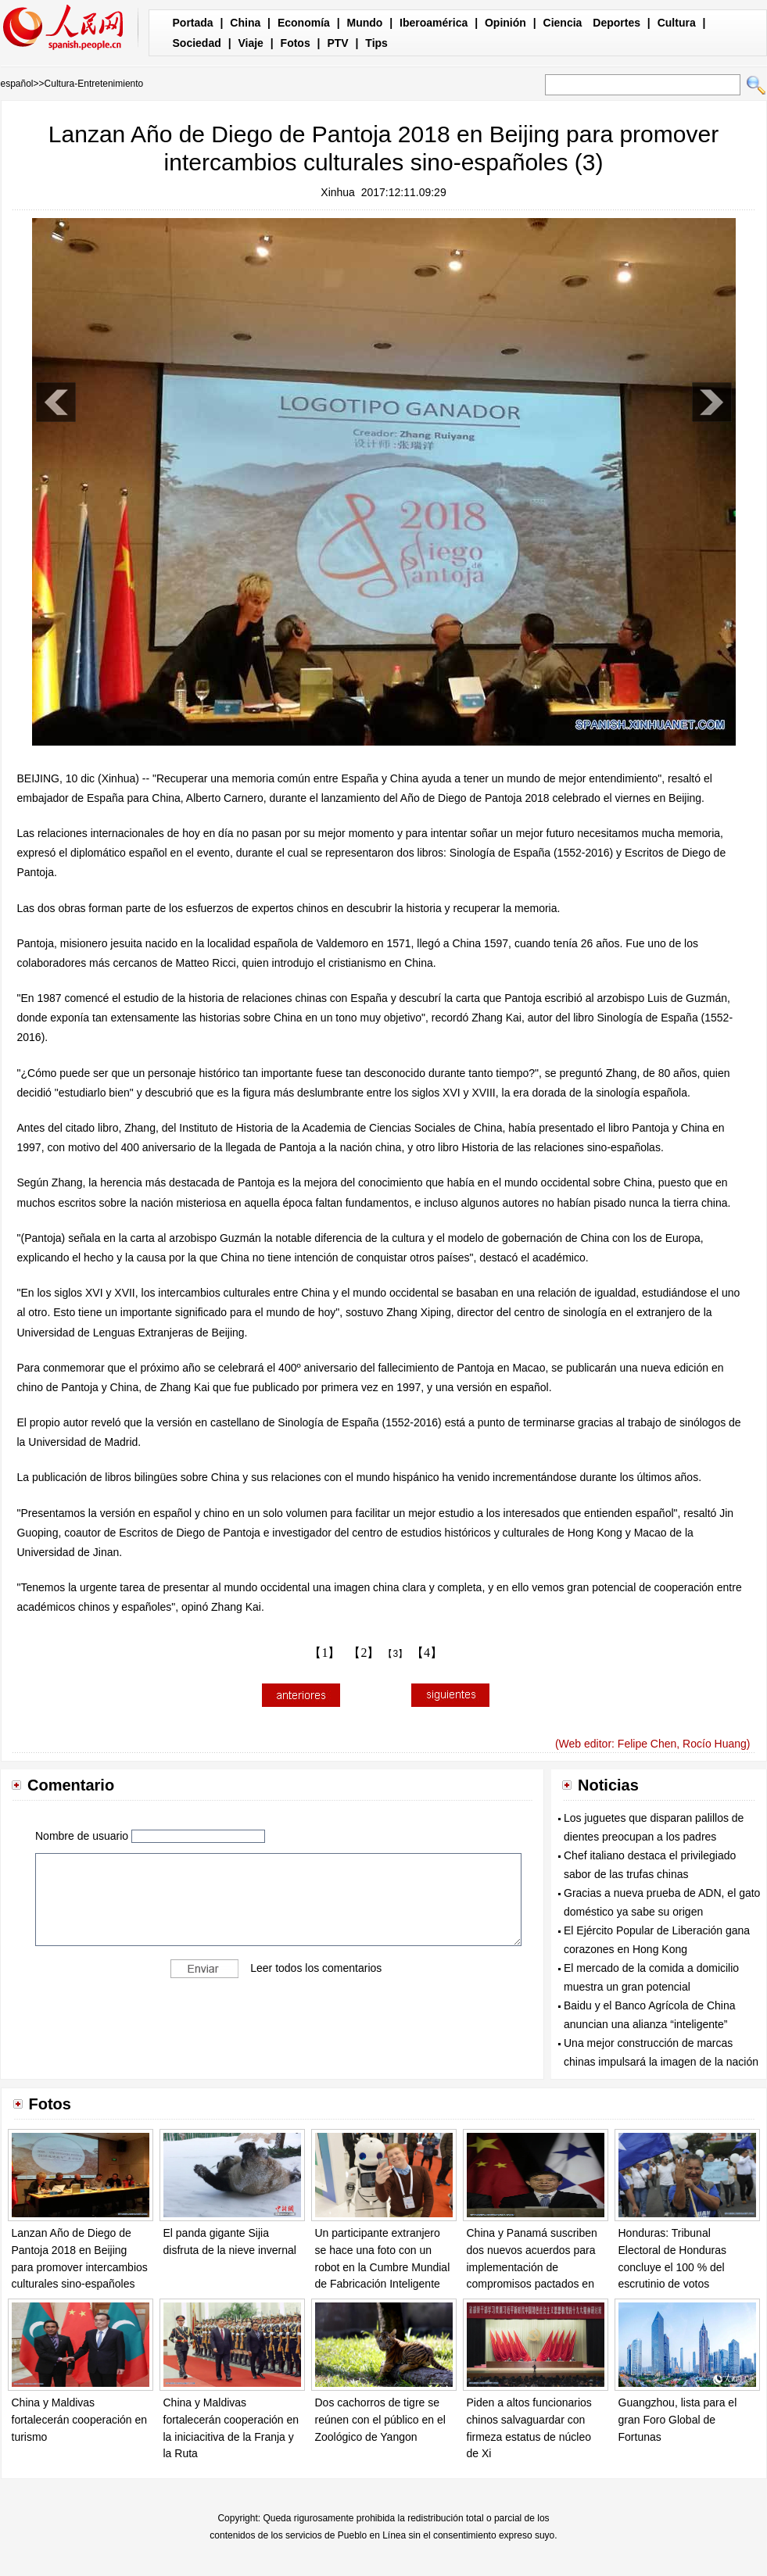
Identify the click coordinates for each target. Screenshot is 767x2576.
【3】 (395, 1653)
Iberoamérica (434, 22)
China (245, 22)
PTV (337, 43)
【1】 (324, 1652)
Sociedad (197, 43)
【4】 (427, 1652)
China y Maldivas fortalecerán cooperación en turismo (80, 2419)
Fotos (295, 43)
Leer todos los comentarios (316, 1967)
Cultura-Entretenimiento (94, 83)
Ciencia (562, 22)
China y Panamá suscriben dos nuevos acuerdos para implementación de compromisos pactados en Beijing (532, 2266)
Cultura (677, 22)
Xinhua (338, 192)
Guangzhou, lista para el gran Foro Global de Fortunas (677, 2419)
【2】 (363, 1652)
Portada (193, 22)
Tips (376, 43)
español (17, 83)
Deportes (616, 22)
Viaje (250, 43)
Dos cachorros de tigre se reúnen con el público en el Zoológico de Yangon (380, 2419)
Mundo (365, 22)
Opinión (505, 22)
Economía (304, 22)
